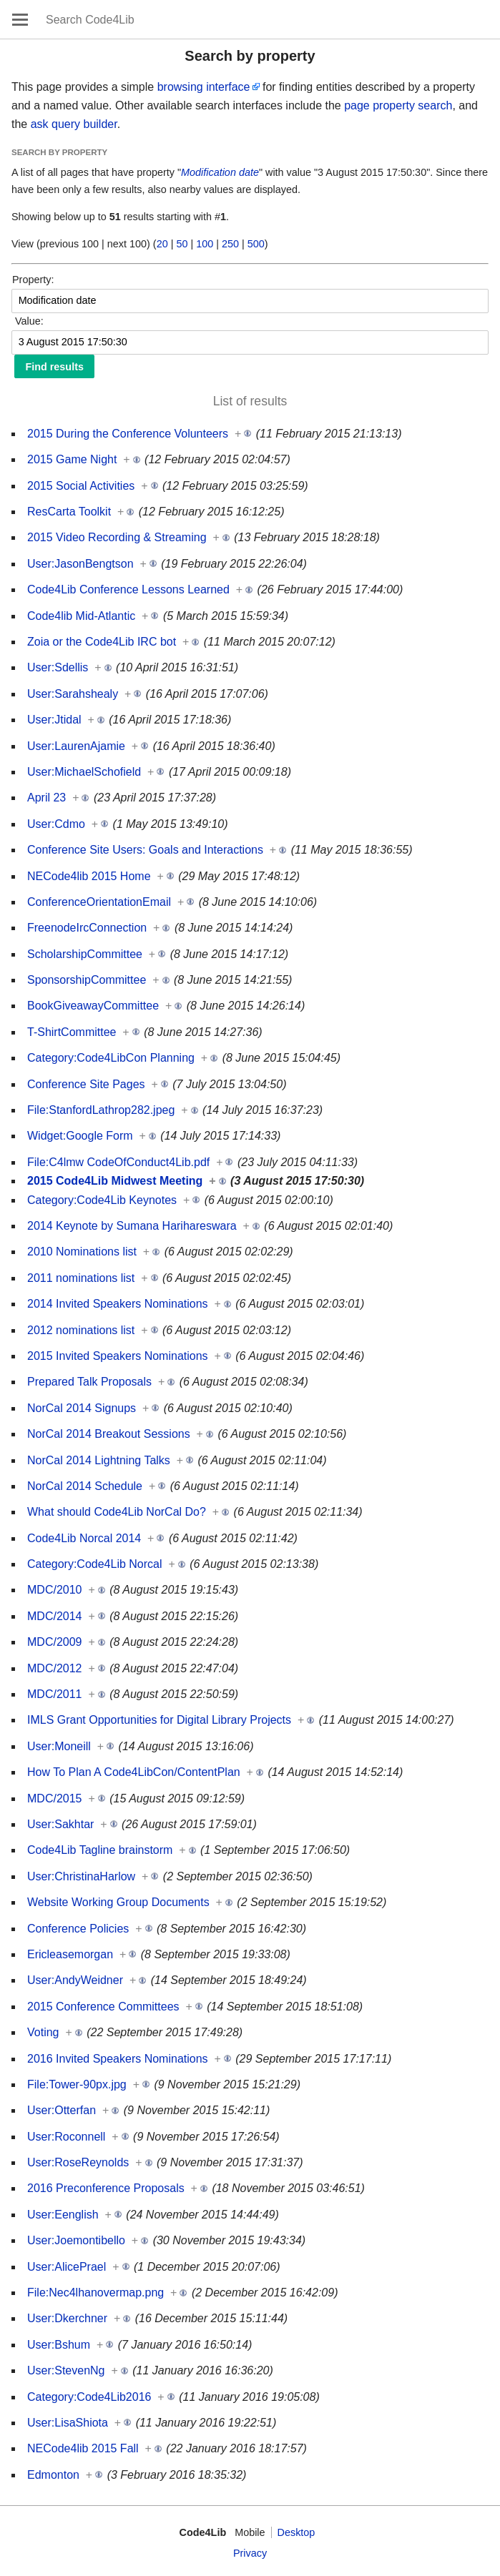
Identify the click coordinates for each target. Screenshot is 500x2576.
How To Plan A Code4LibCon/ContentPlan (133, 1772)
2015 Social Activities (80, 486)
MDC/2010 (54, 1590)
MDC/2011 (54, 1694)
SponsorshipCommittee (86, 980)
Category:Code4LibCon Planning (111, 1058)
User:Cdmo (56, 824)
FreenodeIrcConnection (87, 928)
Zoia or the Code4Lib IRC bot (101, 642)
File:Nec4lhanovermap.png (95, 2292)
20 (162, 244)
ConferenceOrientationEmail (99, 902)
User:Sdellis (57, 667)
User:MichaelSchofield (84, 772)
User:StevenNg (66, 2370)
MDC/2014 (54, 1616)
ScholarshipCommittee (84, 954)
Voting (43, 2032)
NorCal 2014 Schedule (84, 1486)
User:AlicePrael (66, 2267)
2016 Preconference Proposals (106, 2188)
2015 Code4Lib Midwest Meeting (114, 1181)
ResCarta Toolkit (69, 511)
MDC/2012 (54, 1668)
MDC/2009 (54, 1642)
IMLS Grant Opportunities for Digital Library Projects (159, 1720)
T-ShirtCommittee (71, 1032)
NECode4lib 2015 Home (89, 876)
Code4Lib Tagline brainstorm (99, 1850)
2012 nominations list (80, 1330)
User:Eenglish (63, 2215)
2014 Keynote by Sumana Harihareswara (132, 1226)
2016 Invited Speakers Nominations (117, 2059)
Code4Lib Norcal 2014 (84, 1538)
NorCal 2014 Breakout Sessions (108, 1434)
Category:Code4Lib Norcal (94, 1564)
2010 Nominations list (82, 1251)
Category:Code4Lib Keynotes (102, 1200)
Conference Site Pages (86, 1084)
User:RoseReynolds (78, 2162)
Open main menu (20, 19)
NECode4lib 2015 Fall (83, 2448)
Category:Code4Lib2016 (89, 2397)
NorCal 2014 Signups (81, 1408)
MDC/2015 (54, 1798)
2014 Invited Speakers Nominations (117, 1304)
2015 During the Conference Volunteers (127, 434)
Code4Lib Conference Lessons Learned (128, 589)
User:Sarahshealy (72, 694)
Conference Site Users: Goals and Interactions (145, 850)
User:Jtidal (54, 720)
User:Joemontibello (76, 2240)
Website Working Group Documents (118, 1902)
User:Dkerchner (67, 2318)
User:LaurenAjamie (76, 746)
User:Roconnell (66, 2137)
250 (230, 244)
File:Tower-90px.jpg (77, 2084)
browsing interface (203, 87)
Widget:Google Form (80, 1136)
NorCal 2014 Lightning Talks (98, 1460)
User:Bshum (58, 2345)
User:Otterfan (61, 2110)
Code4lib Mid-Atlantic (81, 616)
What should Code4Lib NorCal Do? (116, 1512)
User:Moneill (59, 1746)
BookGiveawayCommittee (93, 1006)
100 (204, 244)
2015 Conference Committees (103, 2006)
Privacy (250, 2553)
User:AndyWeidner (75, 1980)
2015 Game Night (72, 459)
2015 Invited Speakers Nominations (117, 1356)
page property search (398, 105)
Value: (29, 321)
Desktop (296, 2532)
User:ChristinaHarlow (81, 1876)
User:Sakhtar (60, 1824)
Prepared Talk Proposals (89, 1382)
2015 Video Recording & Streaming (117, 537)
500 (256, 244)
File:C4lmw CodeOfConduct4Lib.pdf (118, 1162)
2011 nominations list (80, 1278)
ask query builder (74, 124)
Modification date (220, 172)
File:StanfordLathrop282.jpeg (101, 1110)
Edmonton (53, 2475)
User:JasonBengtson (80, 564)
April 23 (46, 797)
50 (181, 244)
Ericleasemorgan (70, 1954)
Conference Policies (78, 1929)
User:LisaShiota (67, 2423)
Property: (33, 279)
